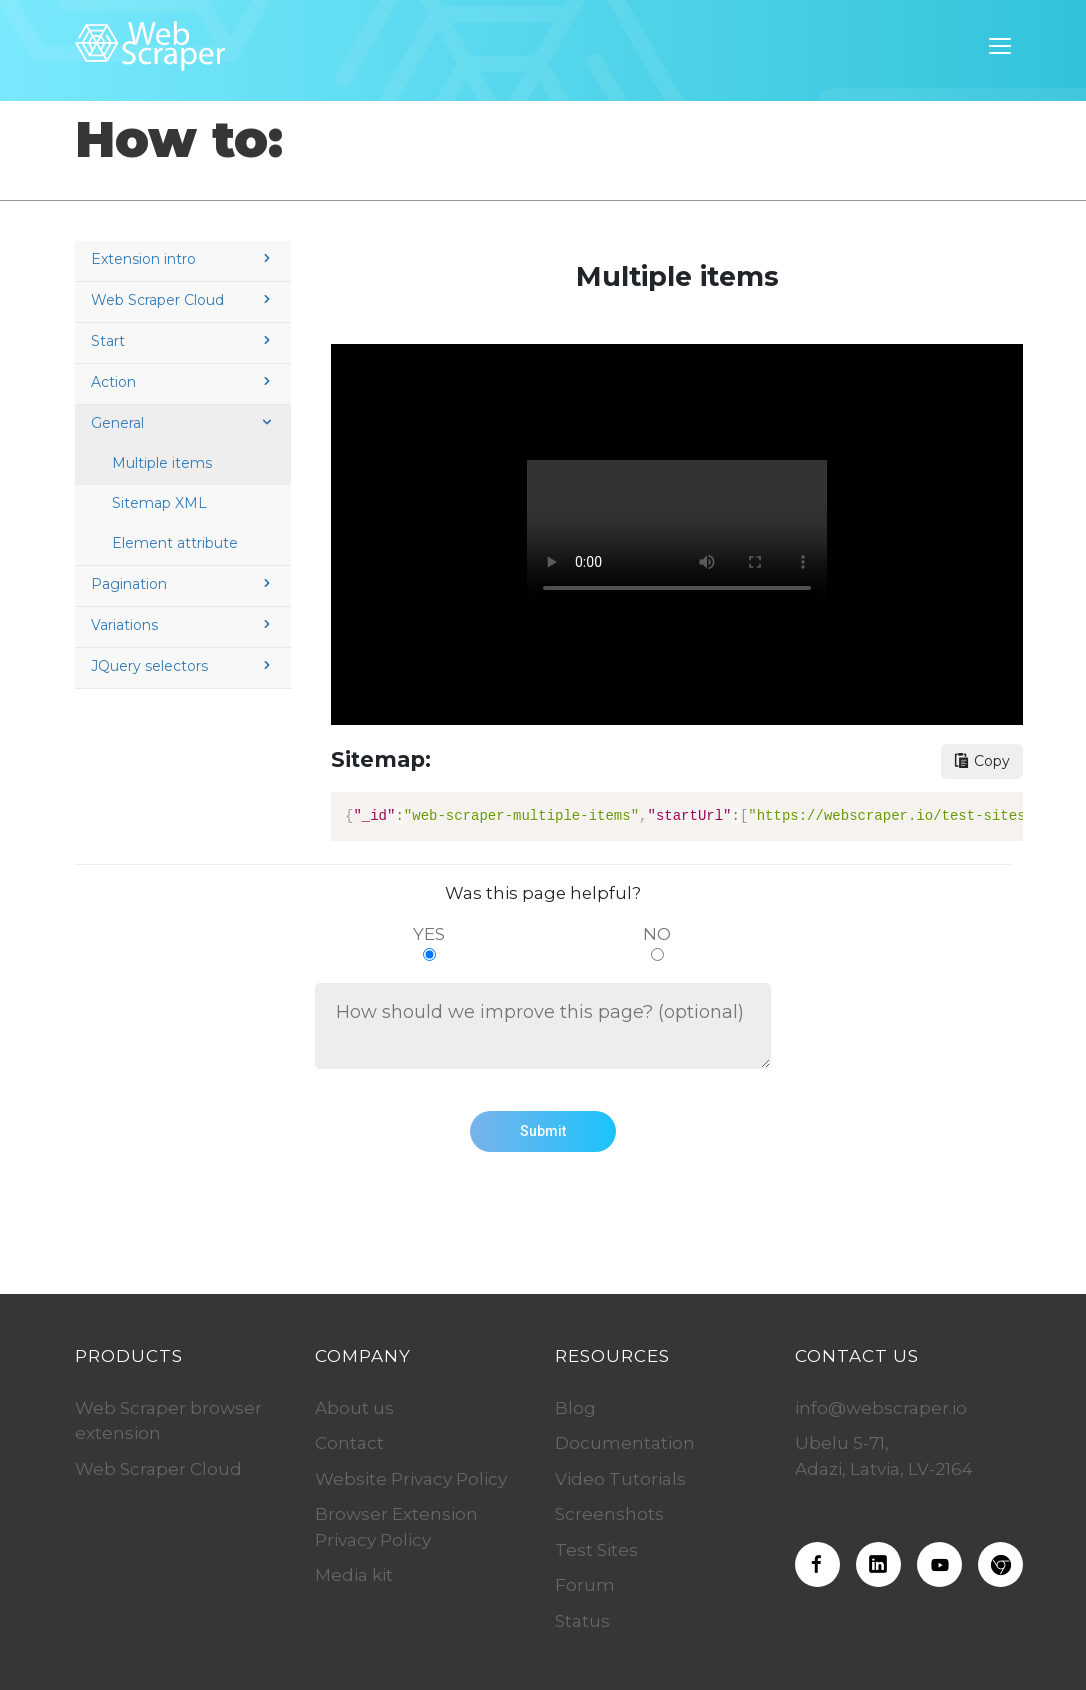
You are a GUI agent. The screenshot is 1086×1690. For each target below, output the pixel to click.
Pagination (183, 584)
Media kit (354, 1575)
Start (183, 341)
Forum (585, 1585)
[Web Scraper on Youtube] (939, 1564)
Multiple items (162, 463)
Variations (183, 625)
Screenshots (609, 1514)
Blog (575, 1408)
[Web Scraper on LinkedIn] (878, 1564)
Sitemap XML (159, 503)
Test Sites (596, 1550)
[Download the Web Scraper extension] (1000, 1564)
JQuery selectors (183, 666)
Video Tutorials (620, 1479)
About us (354, 1408)
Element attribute (175, 543)
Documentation (625, 1443)
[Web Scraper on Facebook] (817, 1564)
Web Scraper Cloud (183, 300)
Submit (543, 1131)
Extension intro (183, 259)
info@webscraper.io (881, 1408)
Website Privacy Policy (411, 1479)
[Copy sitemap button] (982, 761)
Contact (349, 1443)
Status (582, 1621)
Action (183, 382)
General (183, 423)
